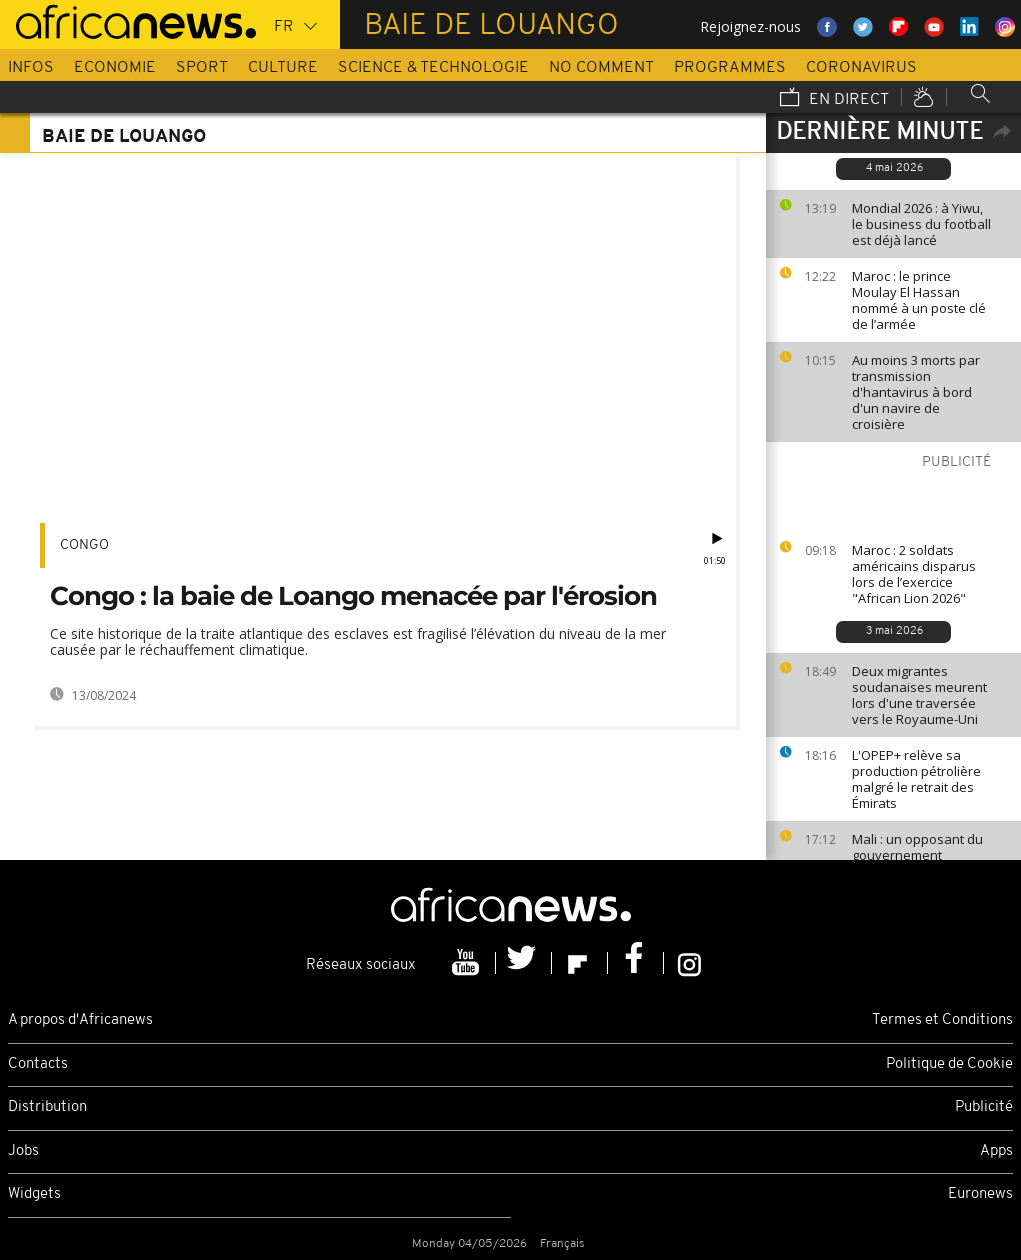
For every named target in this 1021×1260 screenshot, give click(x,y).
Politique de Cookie (949, 1064)
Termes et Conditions (942, 1020)
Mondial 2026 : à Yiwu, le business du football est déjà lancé (921, 224)
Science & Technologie (433, 68)
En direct (834, 99)
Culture (283, 68)
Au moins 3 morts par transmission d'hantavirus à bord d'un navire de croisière (916, 392)
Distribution (47, 1107)
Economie (115, 68)
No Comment (601, 68)
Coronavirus (861, 68)
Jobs (23, 1151)
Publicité (984, 1107)
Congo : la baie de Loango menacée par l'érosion (353, 596)
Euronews (980, 1194)
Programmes (730, 68)
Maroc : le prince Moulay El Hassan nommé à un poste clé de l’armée (919, 300)
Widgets (34, 1194)
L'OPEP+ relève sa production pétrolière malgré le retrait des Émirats (916, 779)
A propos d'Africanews (80, 1020)
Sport (202, 68)
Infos (31, 68)
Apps (996, 1151)
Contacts (38, 1064)
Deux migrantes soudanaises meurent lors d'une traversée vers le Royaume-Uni (919, 695)
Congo (84, 545)
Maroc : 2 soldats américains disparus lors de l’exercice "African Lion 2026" (914, 574)
